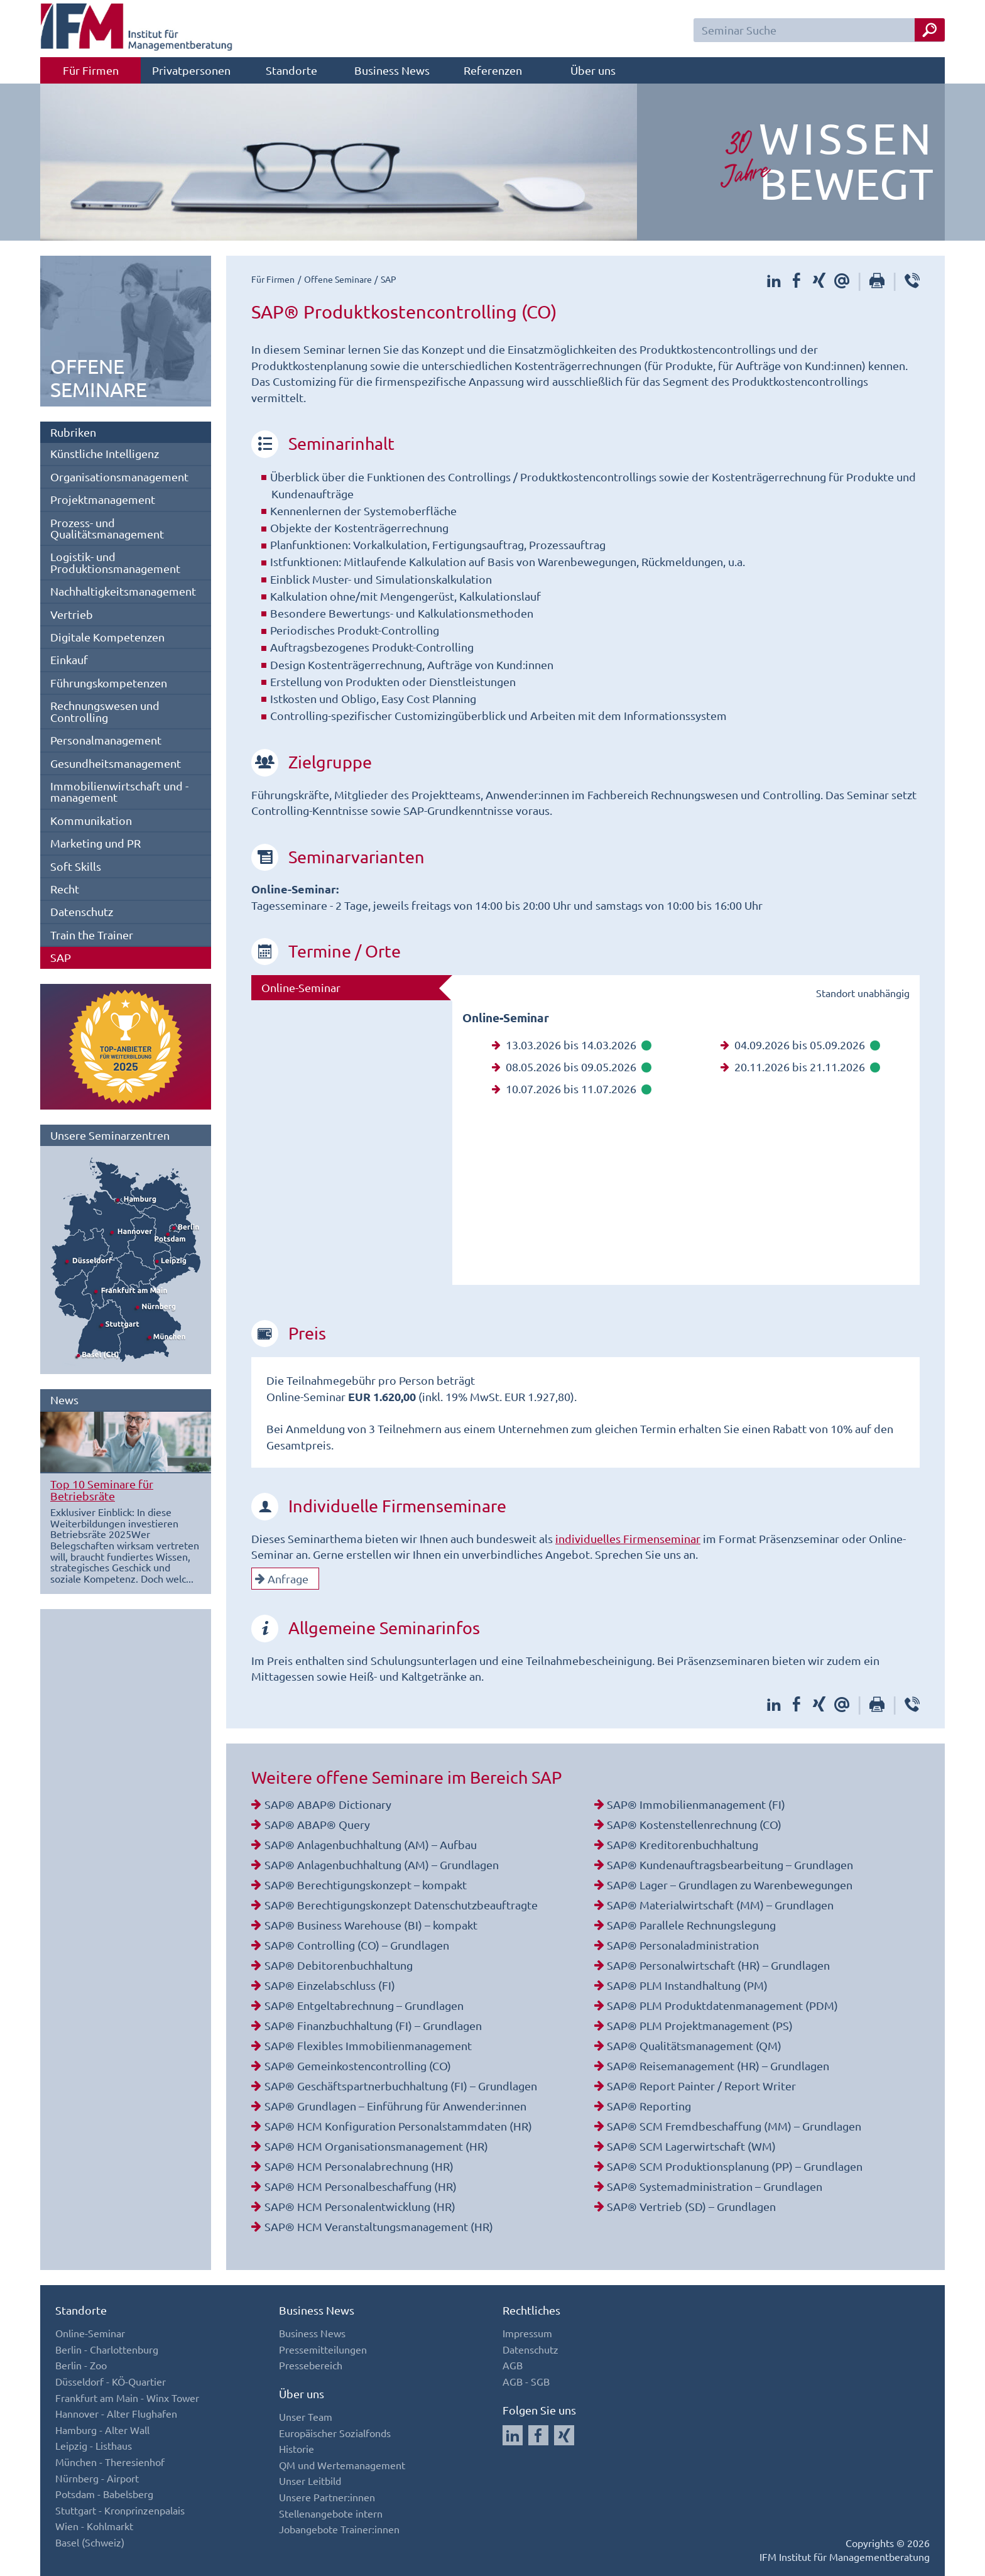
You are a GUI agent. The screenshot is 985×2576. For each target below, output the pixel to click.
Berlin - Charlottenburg (106, 2349)
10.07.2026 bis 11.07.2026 (571, 1088)
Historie (296, 2448)
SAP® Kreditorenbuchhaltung (682, 1844)
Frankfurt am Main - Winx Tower (127, 2397)
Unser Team (305, 2416)
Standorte (291, 70)
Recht (64, 888)
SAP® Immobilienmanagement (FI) (696, 1804)
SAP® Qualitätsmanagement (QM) (694, 2045)
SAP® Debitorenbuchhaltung (338, 1965)
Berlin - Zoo (81, 2365)
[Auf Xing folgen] (564, 2435)
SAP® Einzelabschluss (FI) (329, 1985)
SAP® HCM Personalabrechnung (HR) (359, 2166)
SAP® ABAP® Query (317, 1824)
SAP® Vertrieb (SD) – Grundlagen (691, 2206)
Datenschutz (81, 911)
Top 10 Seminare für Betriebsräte (101, 1489)
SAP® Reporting (649, 2105)
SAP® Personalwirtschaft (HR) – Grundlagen (718, 1965)
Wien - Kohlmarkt (94, 2525)
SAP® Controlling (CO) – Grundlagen (356, 1944)
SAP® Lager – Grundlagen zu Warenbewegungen (729, 1884)
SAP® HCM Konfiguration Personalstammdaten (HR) (398, 2125)
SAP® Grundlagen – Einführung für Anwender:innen (395, 2105)
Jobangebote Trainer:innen (339, 2529)
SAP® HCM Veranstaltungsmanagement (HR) (378, 2226)
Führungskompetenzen (108, 682)
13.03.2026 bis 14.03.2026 (571, 1044)
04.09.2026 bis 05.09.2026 (800, 1044)
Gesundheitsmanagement (115, 763)
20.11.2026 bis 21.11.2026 (800, 1066)
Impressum (527, 2333)
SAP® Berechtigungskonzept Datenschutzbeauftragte (401, 1904)
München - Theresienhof (110, 2461)
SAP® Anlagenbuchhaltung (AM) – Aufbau (370, 1844)
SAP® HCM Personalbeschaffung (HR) (360, 2186)
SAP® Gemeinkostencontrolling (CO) (357, 2065)
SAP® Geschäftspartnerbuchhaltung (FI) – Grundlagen (400, 2085)
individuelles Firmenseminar (627, 1538)
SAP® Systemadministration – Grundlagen (714, 2186)
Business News (392, 70)
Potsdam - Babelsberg (104, 2493)
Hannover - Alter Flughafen (116, 2413)
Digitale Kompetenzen (107, 636)
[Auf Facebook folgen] (538, 2435)
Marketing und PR (95, 842)
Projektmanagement (102, 499)
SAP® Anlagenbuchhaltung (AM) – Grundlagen (381, 1864)
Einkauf (69, 659)
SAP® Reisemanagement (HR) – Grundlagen (718, 2065)
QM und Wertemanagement (342, 2465)
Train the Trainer (91, 934)
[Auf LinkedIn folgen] (513, 2435)
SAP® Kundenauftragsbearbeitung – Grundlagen (730, 1864)
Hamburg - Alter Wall (102, 2429)
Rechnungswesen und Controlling (105, 711)
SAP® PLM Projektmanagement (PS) (700, 2025)
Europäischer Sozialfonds (335, 2432)
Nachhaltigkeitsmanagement (123, 591)
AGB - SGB (526, 2381)
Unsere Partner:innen (327, 2497)
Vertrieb (71, 614)
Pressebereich (310, 2365)
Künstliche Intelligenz (104, 453)
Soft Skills (75, 866)
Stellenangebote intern (331, 2513)
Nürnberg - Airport (97, 2478)
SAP (60, 957)
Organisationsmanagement (119, 476)
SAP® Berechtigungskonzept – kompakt (365, 1884)
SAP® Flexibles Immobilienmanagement (368, 2045)
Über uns (593, 70)
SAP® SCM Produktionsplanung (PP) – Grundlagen (735, 2166)
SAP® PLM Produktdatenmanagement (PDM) (722, 2005)
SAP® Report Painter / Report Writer (701, 2085)
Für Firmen (91, 70)
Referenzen (493, 70)
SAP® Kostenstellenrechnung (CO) (694, 1824)
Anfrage (281, 1578)
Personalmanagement (105, 739)
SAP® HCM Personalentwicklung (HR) (359, 2206)
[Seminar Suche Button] (930, 29)
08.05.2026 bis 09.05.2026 (571, 1066)
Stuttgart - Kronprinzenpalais (120, 2510)
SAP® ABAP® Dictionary (327, 1804)
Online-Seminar (300, 987)
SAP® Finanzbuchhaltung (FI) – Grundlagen (373, 2025)
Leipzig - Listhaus (93, 2445)
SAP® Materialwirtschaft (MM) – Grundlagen (720, 1904)
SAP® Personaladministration (683, 1944)
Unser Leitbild (310, 2480)
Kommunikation (91, 820)
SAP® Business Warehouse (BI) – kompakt (370, 1924)
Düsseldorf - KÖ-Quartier (110, 2381)
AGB (513, 2365)
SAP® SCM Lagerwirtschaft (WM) (691, 2146)
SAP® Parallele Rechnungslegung (691, 1924)
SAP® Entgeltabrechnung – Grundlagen (364, 2005)
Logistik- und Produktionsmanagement (115, 562)
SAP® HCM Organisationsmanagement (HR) (376, 2146)
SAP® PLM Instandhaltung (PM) (687, 1985)
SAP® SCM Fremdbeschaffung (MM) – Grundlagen (734, 2125)
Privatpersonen (191, 70)
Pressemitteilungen (323, 2349)
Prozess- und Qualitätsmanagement (107, 528)
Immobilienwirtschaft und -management (119, 791)
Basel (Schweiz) (89, 2542)
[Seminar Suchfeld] (819, 30)
